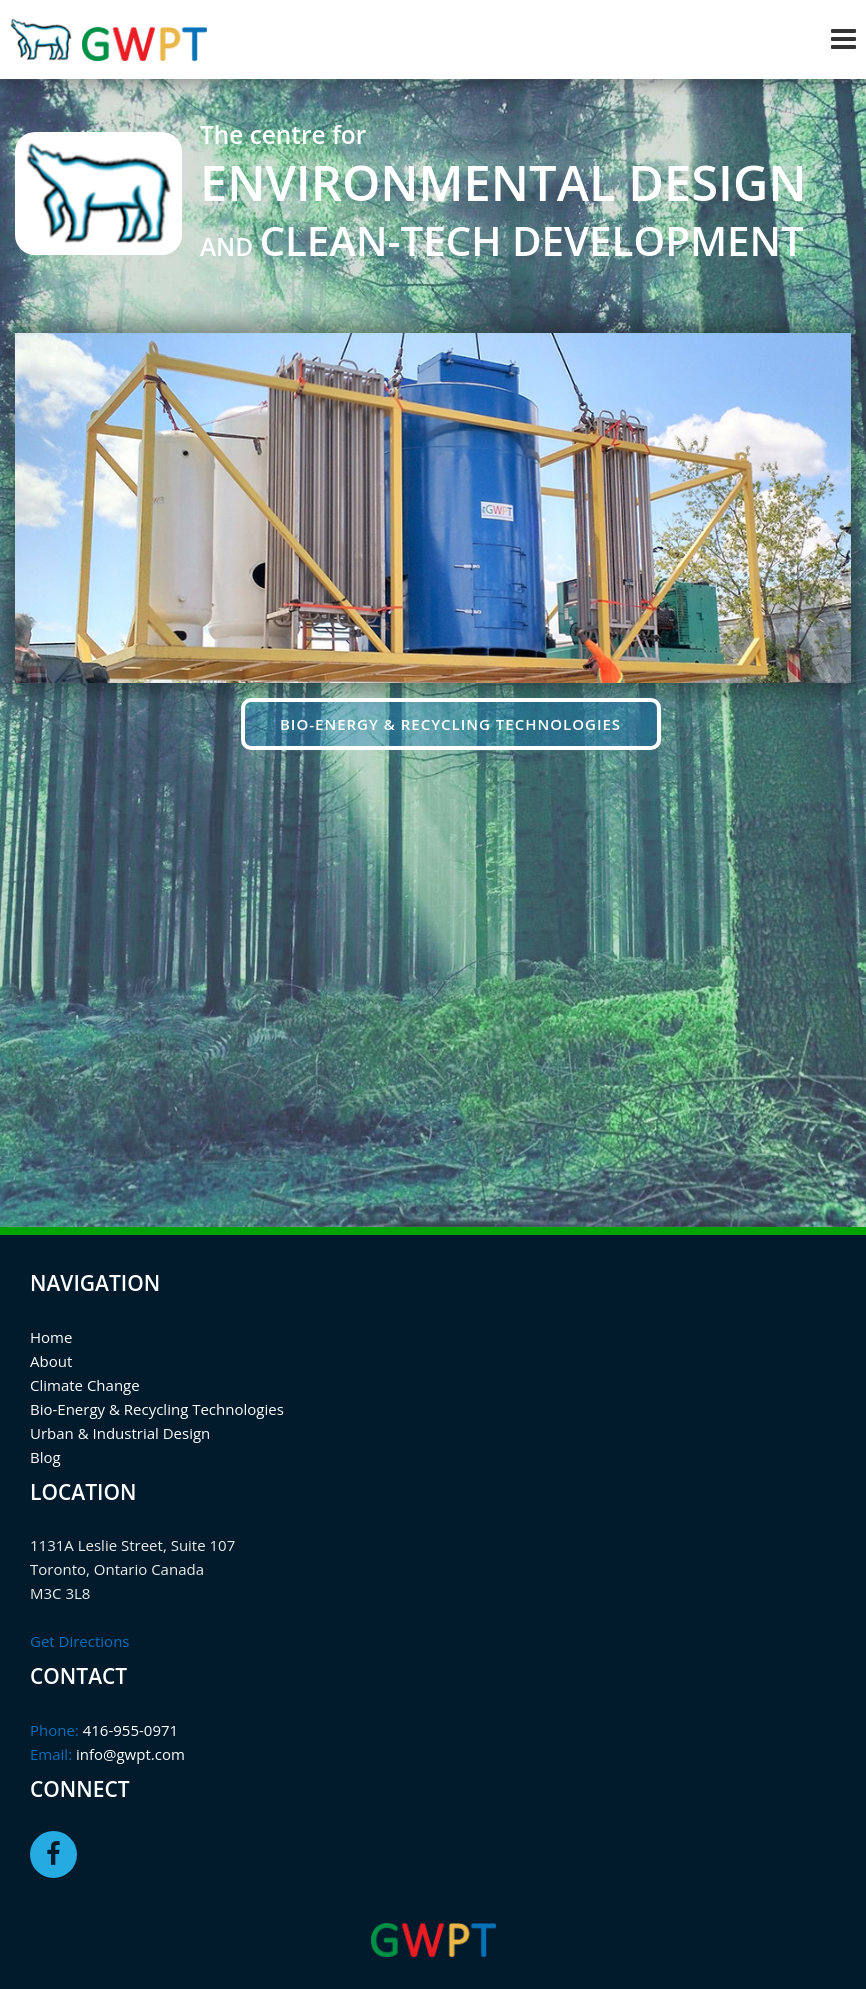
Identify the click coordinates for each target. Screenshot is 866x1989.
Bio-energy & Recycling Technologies (450, 724)
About (51, 1361)
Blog (45, 1457)
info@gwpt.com (128, 1754)
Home (51, 1337)
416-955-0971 (128, 1730)
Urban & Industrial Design (120, 1433)
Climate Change (85, 1385)
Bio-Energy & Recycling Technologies (157, 1409)
